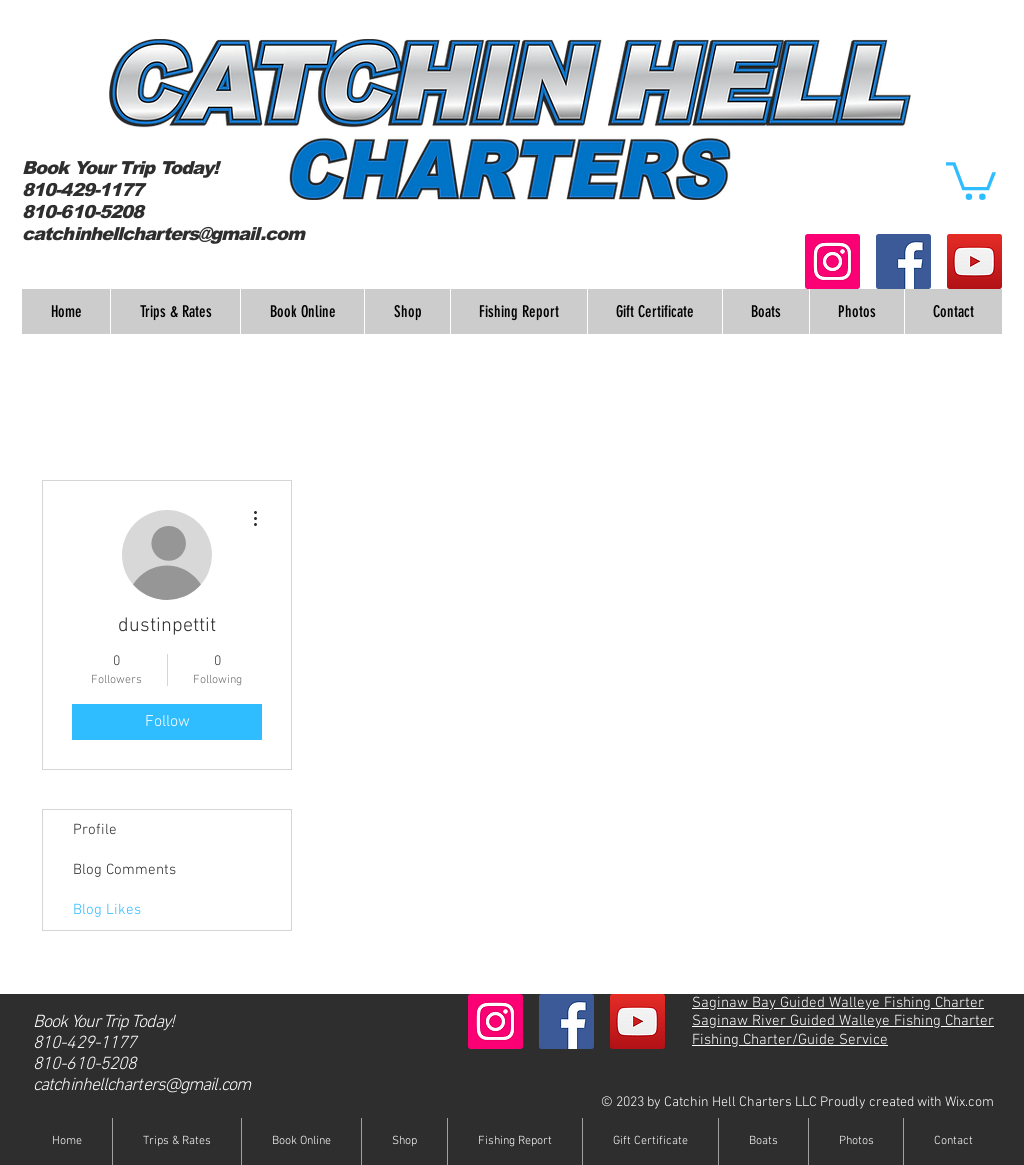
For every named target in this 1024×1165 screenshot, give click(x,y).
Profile (95, 830)
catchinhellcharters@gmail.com (163, 234)
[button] (971, 179)
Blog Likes (107, 910)
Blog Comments (124, 870)
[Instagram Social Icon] (832, 261)
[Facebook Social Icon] (903, 261)
